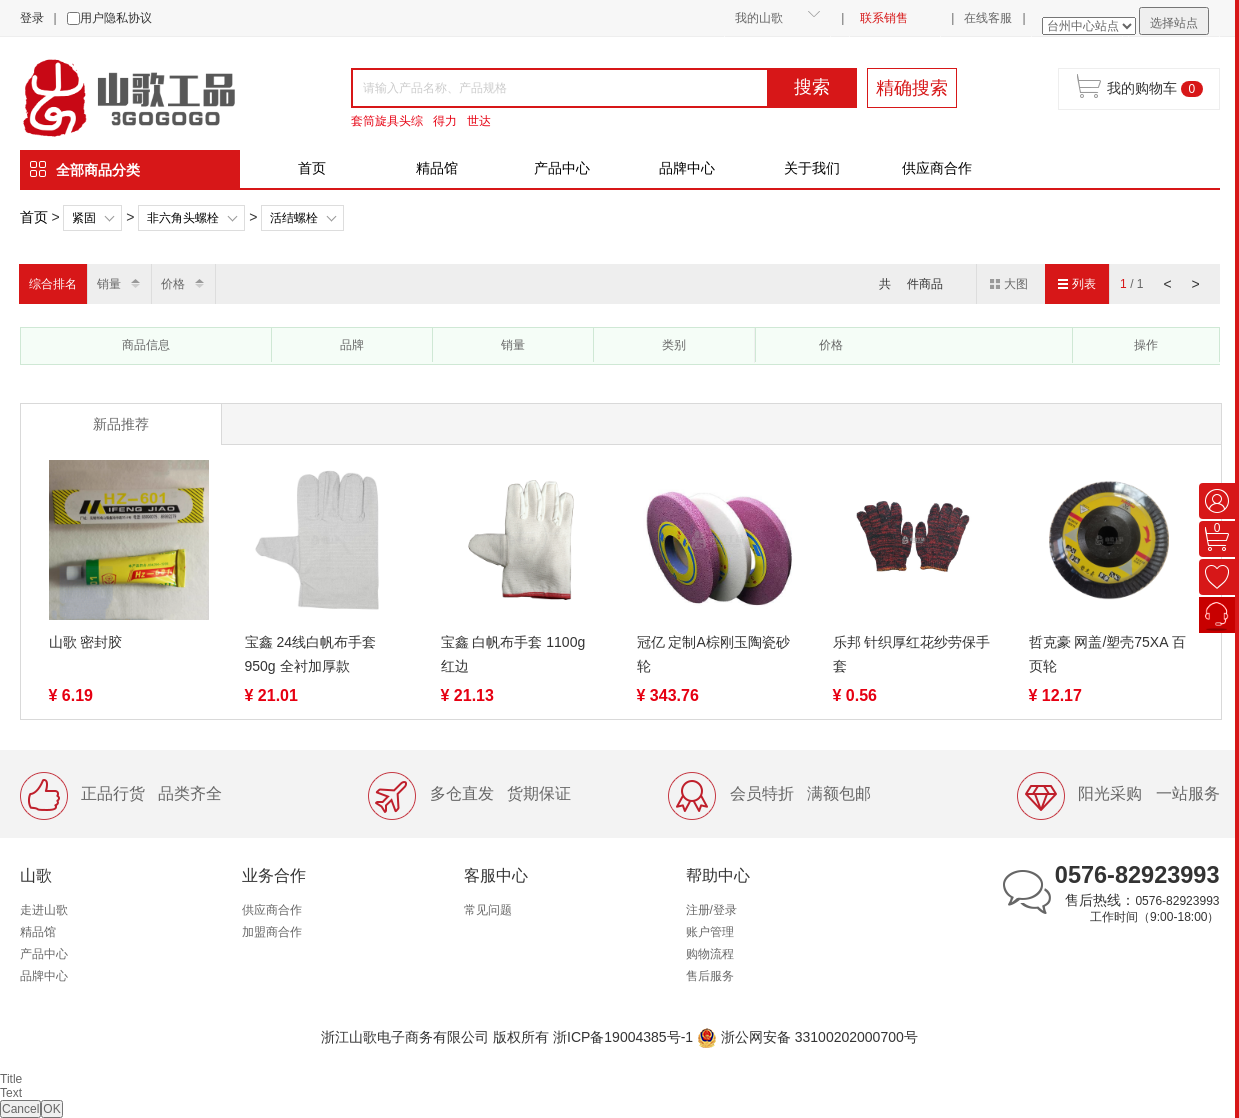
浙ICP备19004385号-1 (623, 1037)
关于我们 (812, 168)
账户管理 (710, 932)
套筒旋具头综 (387, 121)
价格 (173, 284)
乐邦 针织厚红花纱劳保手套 (912, 654)
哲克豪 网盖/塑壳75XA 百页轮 (1107, 654)
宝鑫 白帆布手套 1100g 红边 (513, 654)
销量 (109, 284)
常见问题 (488, 910)
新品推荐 (121, 424)
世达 (479, 121)
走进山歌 (44, 910)
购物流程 (710, 954)
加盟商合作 (272, 932)
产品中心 (562, 168)
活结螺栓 (294, 218)
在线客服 (988, 18)
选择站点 (1174, 23)
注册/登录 (711, 910)
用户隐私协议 (116, 18)
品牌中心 (687, 168)
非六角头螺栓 (183, 218)
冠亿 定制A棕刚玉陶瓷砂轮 (713, 654)
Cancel (20, 1109)
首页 (312, 168)
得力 (445, 121)
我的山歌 (759, 18)
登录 (32, 18)
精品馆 (437, 168)
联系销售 (884, 18)
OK (51, 1109)
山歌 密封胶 (86, 642)
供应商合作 (937, 168)
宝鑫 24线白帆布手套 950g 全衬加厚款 (310, 654)
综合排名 (53, 284)
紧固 (84, 218)
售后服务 (710, 976)
